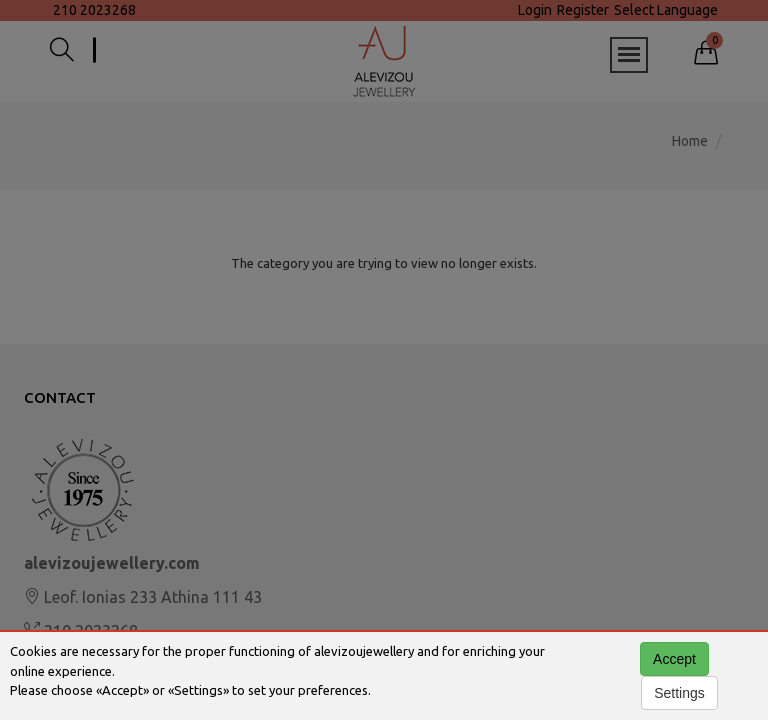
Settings (679, 693)
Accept (674, 659)
